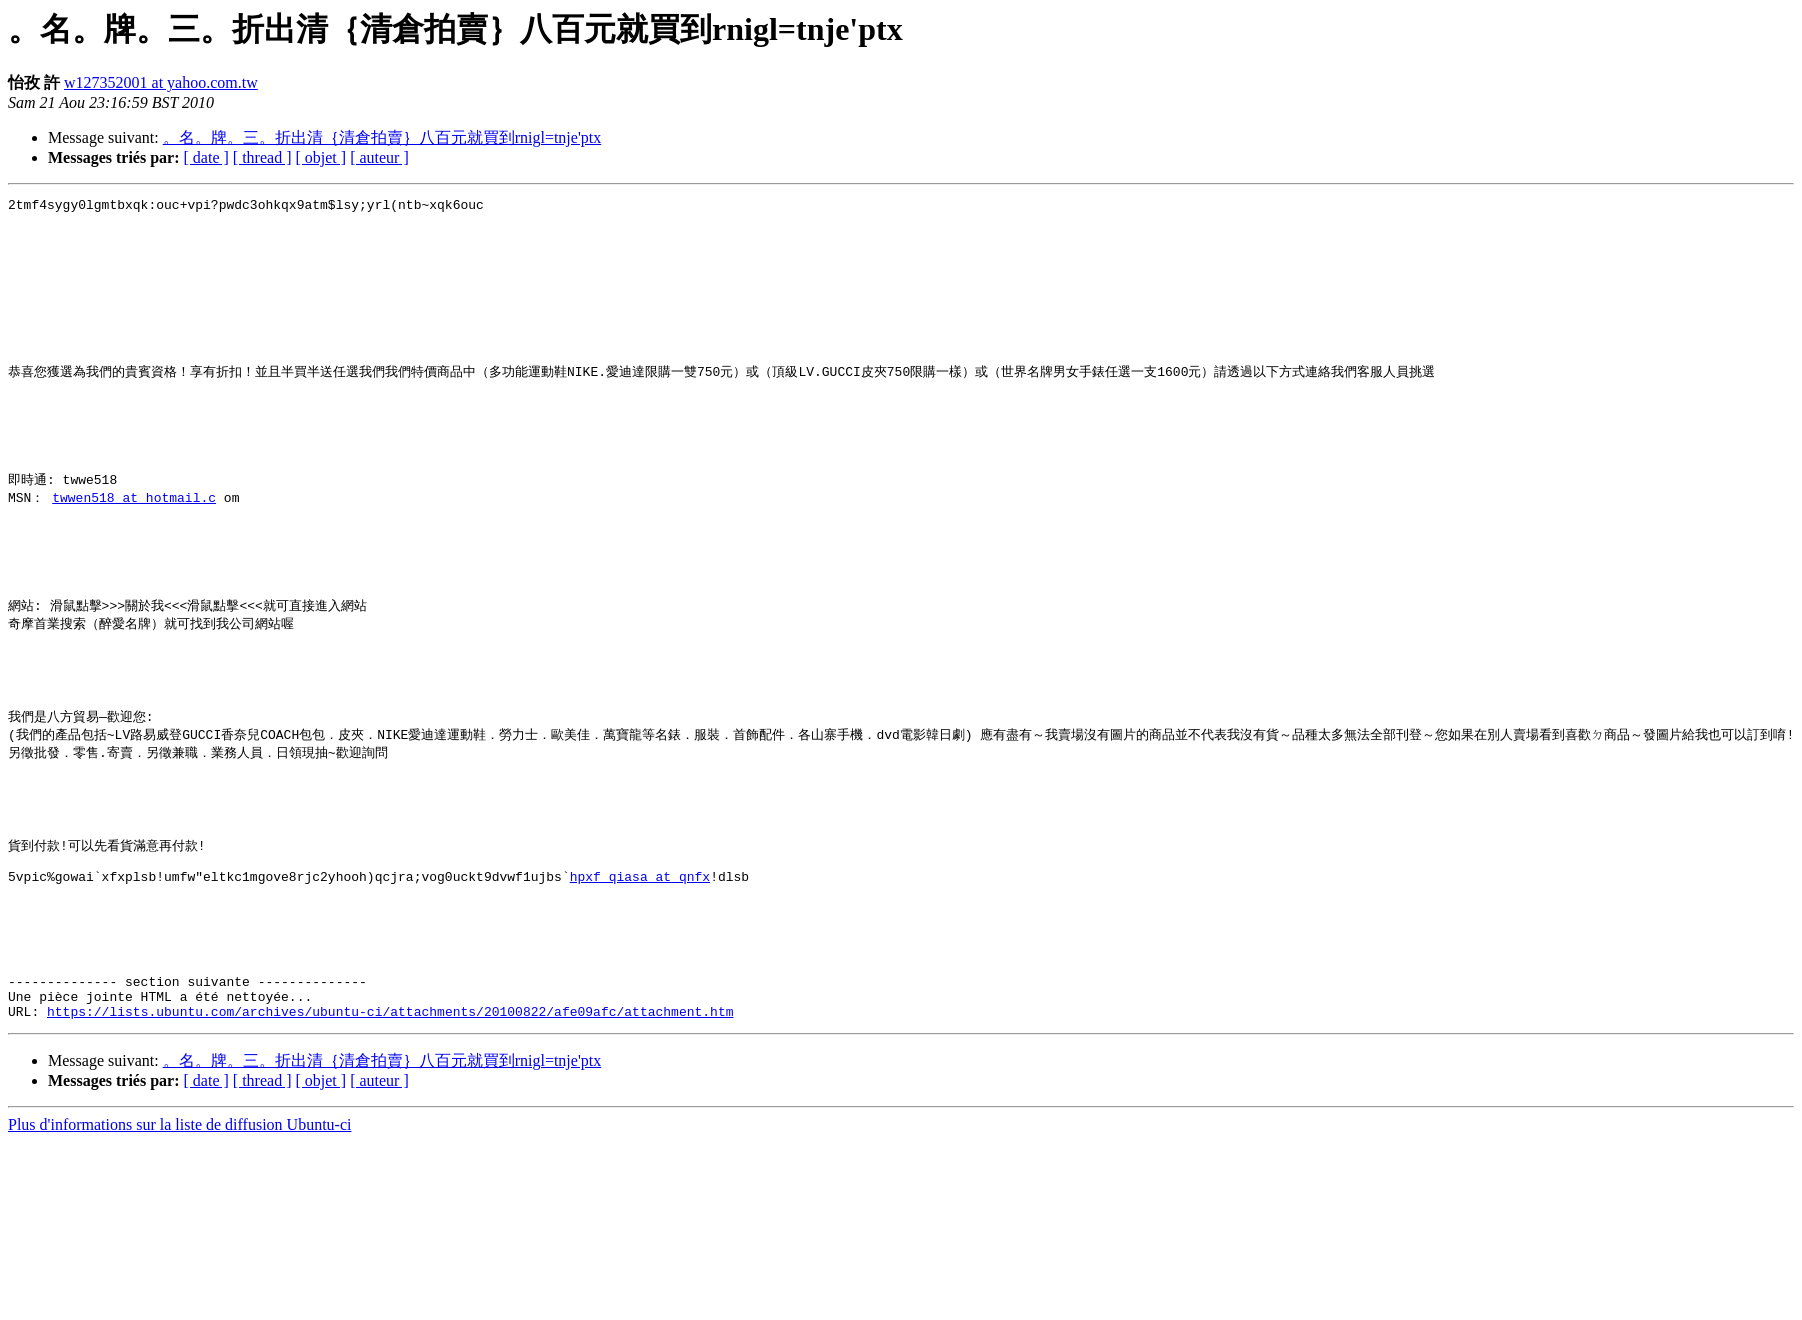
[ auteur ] (379, 157)
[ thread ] (262, 157)
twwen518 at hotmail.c (134, 551)
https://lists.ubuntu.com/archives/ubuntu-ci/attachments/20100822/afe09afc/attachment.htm (390, 1152)
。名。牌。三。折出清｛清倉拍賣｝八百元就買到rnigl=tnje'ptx (382, 137)
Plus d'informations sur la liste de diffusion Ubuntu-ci (179, 1265)
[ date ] (206, 157)
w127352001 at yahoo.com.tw (161, 82)
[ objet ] (320, 157)
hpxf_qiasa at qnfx (640, 990)
